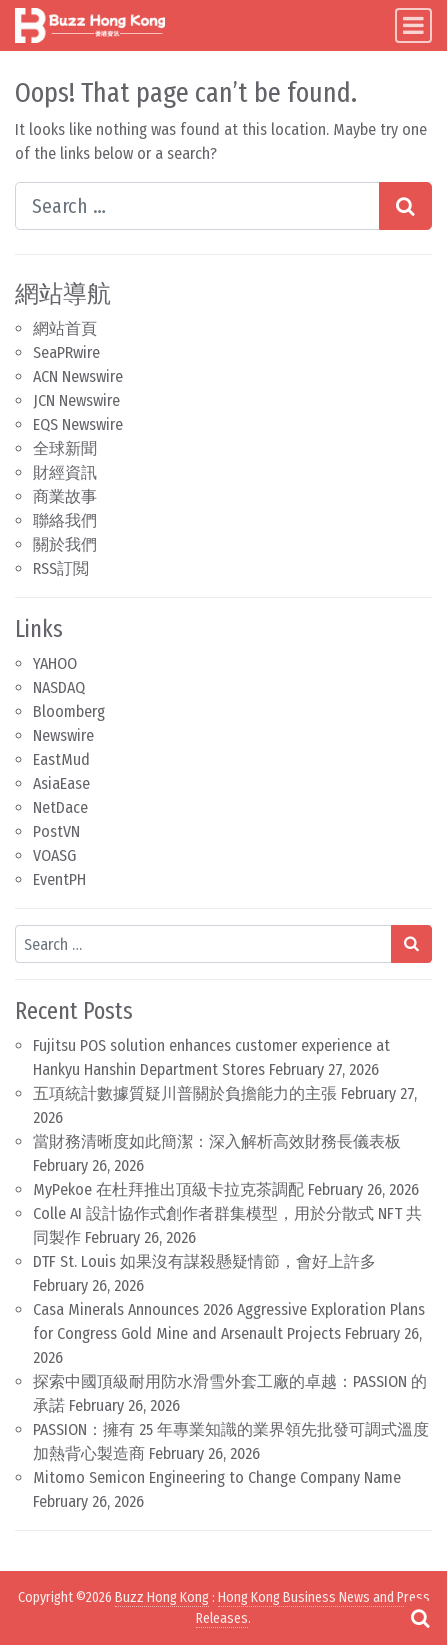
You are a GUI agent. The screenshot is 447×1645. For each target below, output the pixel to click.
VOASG (54, 855)
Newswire (63, 735)
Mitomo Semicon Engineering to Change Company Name (217, 1477)
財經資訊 (65, 472)
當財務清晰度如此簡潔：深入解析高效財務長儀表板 (217, 1141)
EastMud (61, 759)
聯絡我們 (65, 520)
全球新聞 (65, 448)
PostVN (56, 831)
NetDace (60, 807)
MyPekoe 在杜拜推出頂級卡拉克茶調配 (168, 1189)
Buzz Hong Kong (162, 1597)
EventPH (59, 879)
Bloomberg (69, 711)
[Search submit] (405, 206)
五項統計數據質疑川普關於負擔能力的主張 (185, 1093)
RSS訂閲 (61, 568)
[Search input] (197, 206)
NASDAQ (59, 687)
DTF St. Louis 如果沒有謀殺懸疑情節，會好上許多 (204, 1261)
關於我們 (65, 544)
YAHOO (55, 663)
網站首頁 (65, 328)
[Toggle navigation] (413, 25)
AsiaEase (61, 783)
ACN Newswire (78, 376)
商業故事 (65, 496)
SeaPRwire (66, 352)
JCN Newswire (76, 400)
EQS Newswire (78, 424)
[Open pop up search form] (420, 1618)
